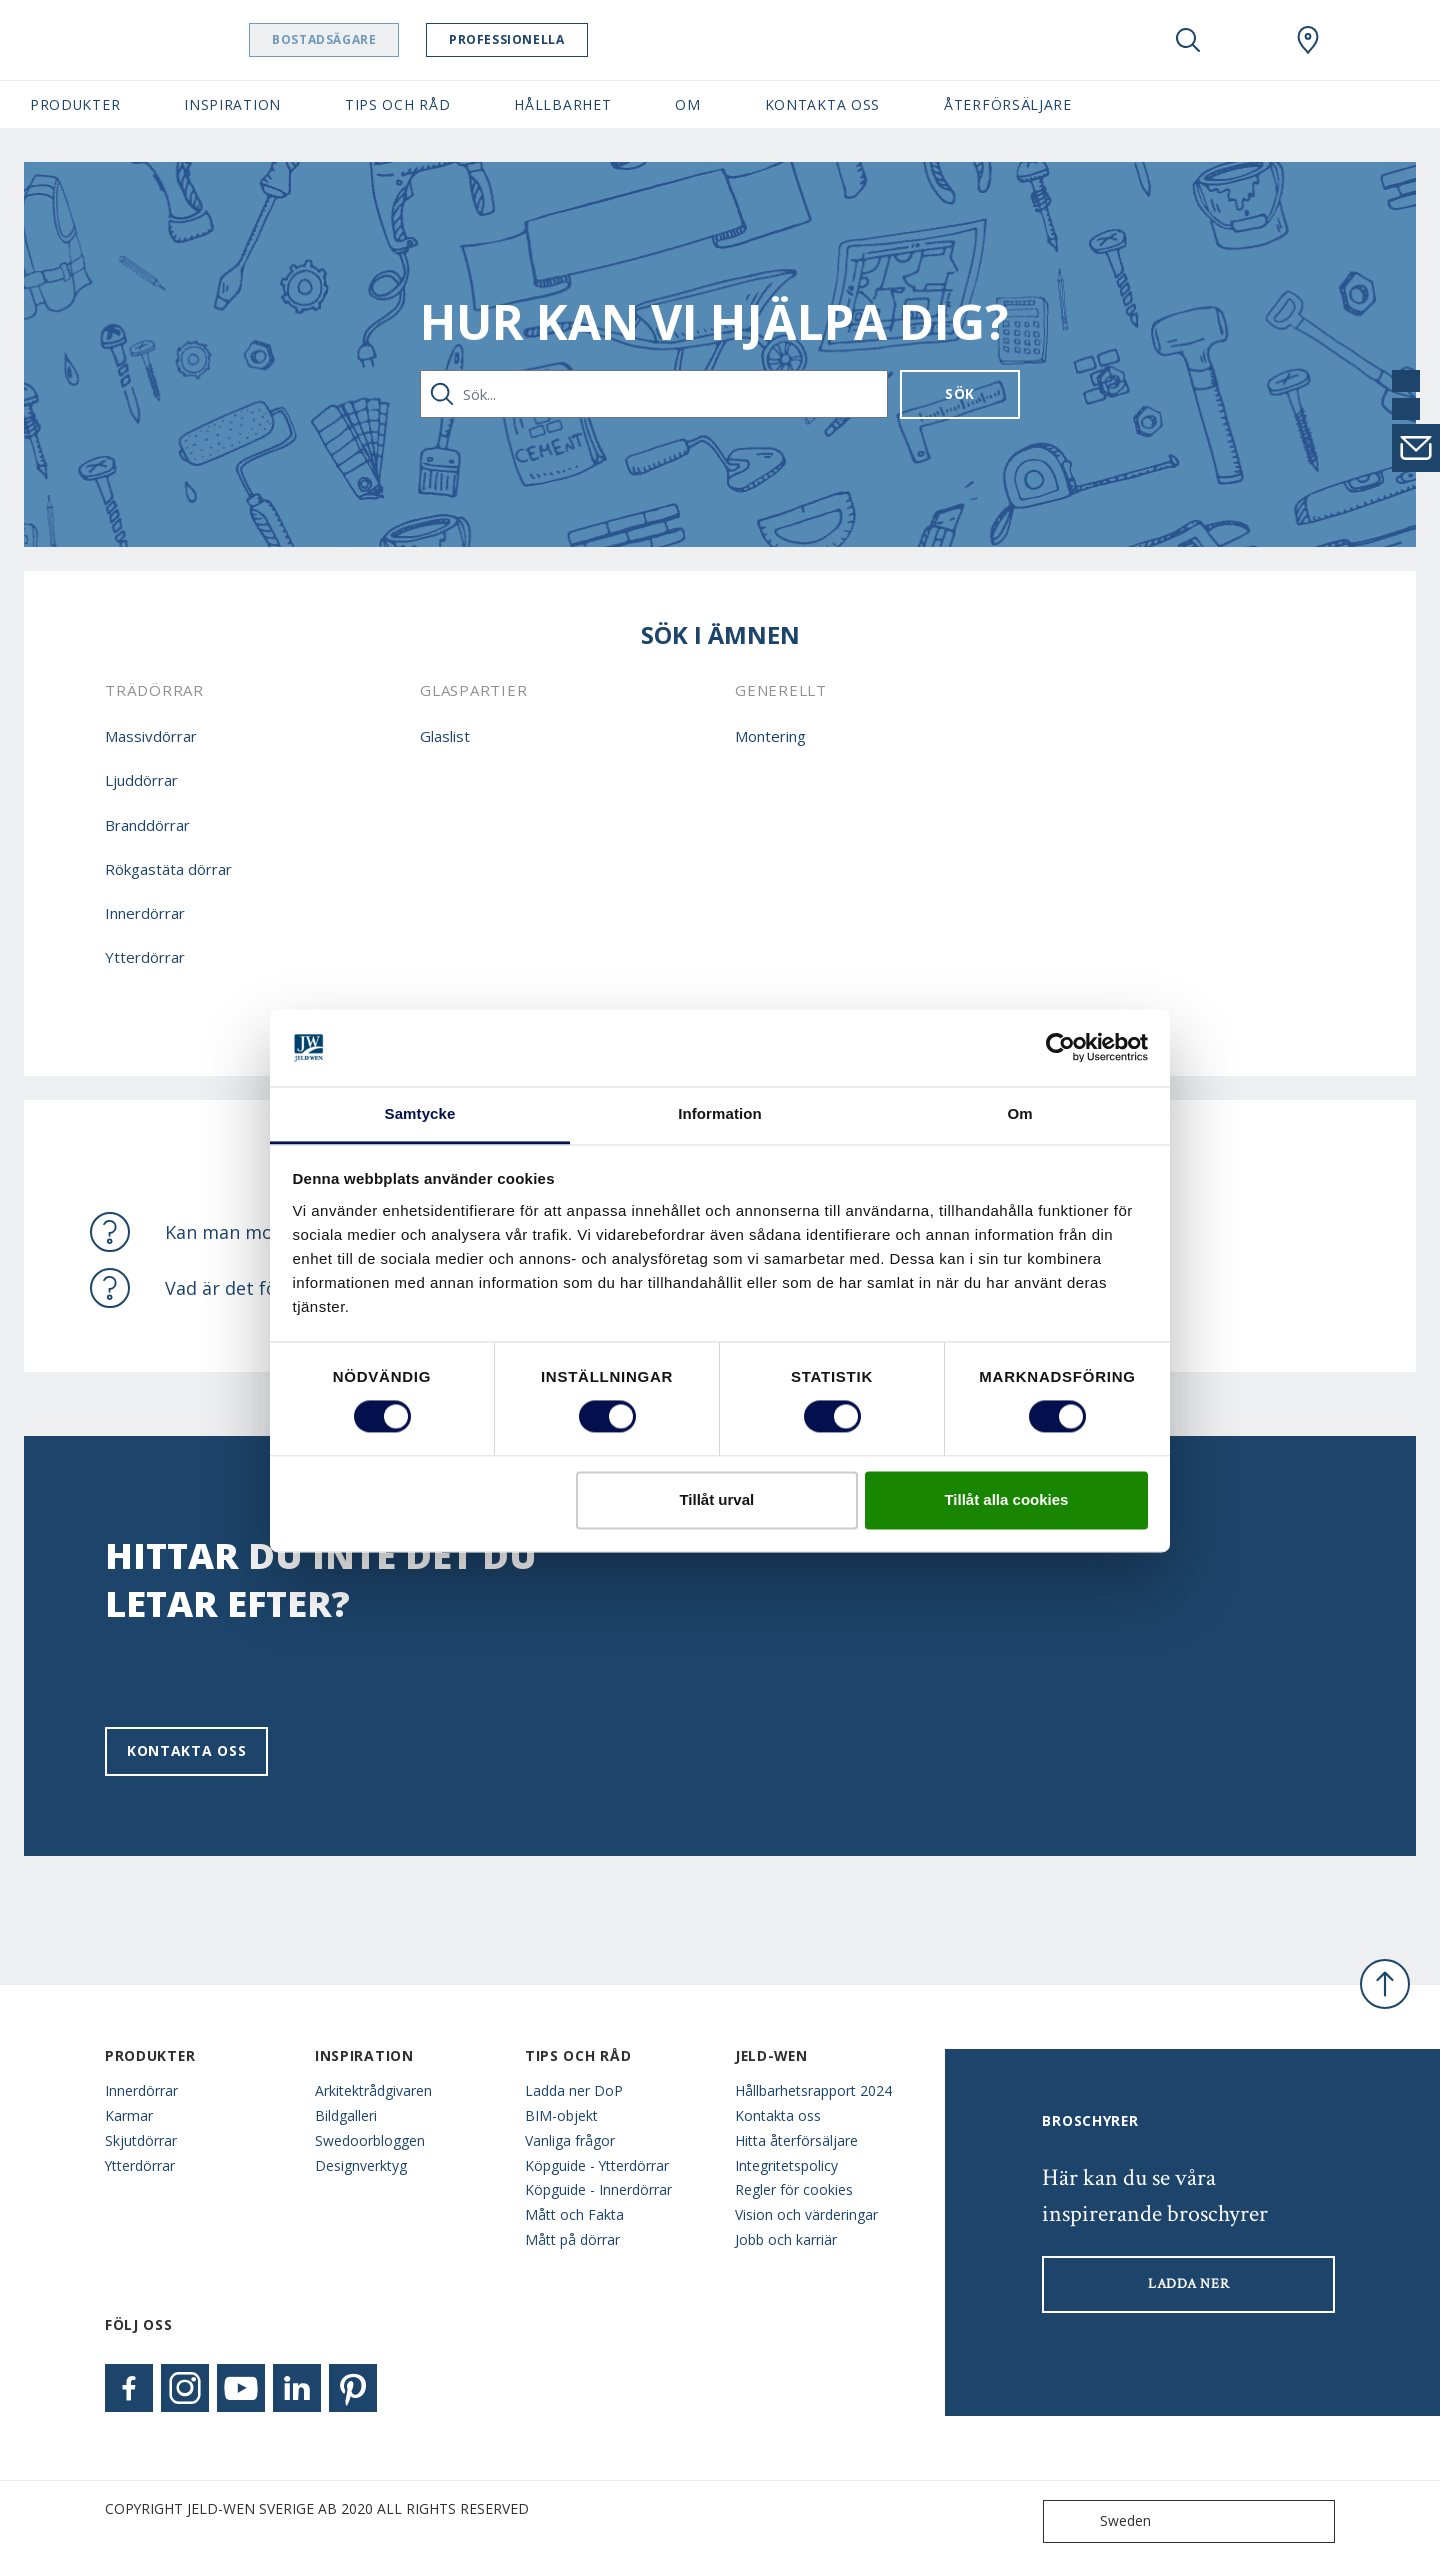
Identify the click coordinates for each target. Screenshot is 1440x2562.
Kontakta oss (186, 1750)
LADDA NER (1188, 2284)
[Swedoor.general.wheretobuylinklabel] (1308, 40)
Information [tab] (720, 1113)
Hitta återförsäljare (796, 2140)
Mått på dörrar (572, 2239)
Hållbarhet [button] (562, 104)
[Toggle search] (1188, 40)
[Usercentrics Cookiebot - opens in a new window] (1060, 1048)
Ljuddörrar (141, 780)
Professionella (557, 39)
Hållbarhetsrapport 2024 (813, 2090)
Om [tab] (1019, 1113)
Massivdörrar (151, 736)
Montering (770, 736)
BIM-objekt (561, 2115)
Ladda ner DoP (574, 2090)
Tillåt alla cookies (1006, 1499)
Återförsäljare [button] (1008, 104)
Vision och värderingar (806, 2214)
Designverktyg (361, 2165)
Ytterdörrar (145, 957)
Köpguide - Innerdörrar (598, 2189)
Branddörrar (147, 825)
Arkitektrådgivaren (373, 2090)
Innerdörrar (145, 913)
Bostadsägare (375, 39)
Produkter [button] (75, 104)
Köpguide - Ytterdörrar (597, 2165)
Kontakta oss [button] (822, 104)
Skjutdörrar (141, 2140)
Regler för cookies (794, 2189)
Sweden (1101, 2521)
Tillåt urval (716, 1499)
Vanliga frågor (570, 2140)
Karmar (129, 2115)
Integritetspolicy (786, 2165)
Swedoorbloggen (370, 2140)
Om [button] (687, 104)
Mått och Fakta (574, 2214)
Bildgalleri (346, 2115)
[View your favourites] (1248, 40)
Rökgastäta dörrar (168, 869)
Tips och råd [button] (397, 104)
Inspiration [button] (232, 104)
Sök (960, 393)
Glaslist (445, 736)
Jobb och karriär (786, 2239)
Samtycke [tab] (420, 1113)
